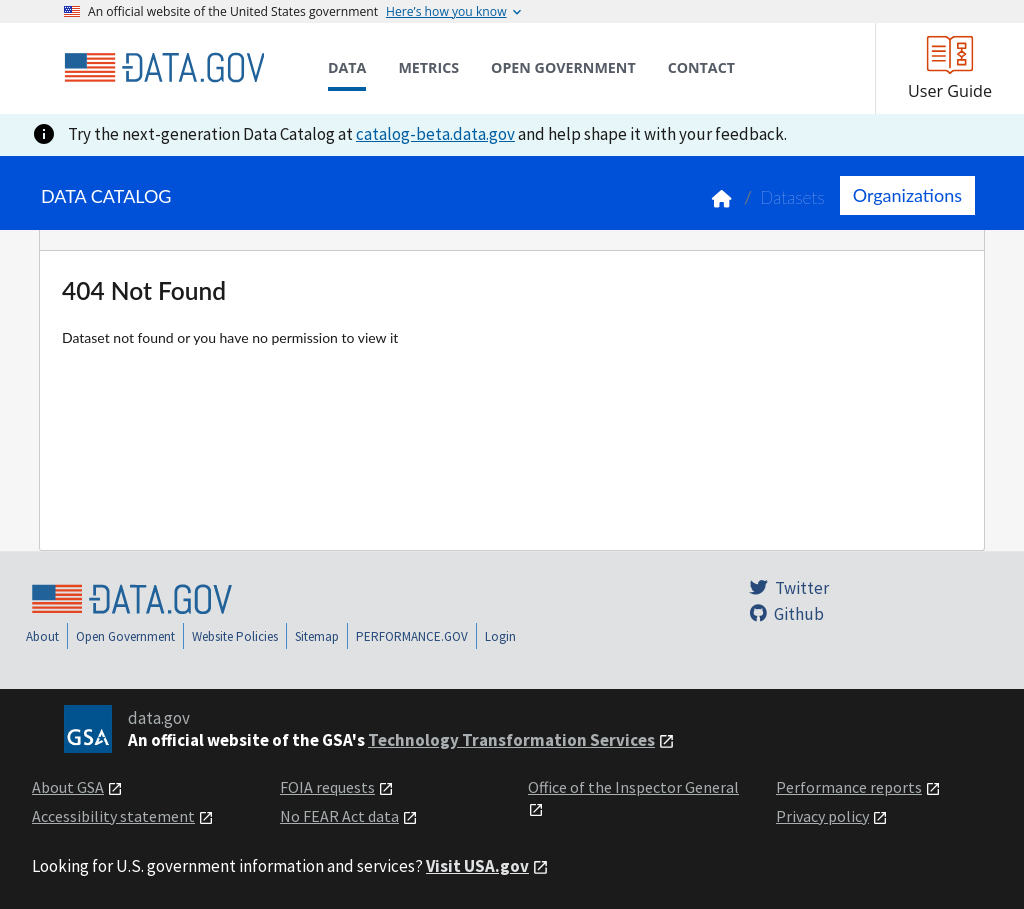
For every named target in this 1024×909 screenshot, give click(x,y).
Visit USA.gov (477, 866)
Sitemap (317, 636)
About (42, 636)
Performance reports (849, 787)
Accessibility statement (113, 816)
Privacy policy (822, 816)
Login (500, 636)
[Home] (164, 68)
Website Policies (235, 636)
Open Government (125, 636)
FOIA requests (327, 787)
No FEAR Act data (339, 816)
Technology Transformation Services (511, 740)
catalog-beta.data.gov (435, 134)
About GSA (68, 787)
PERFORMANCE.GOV (412, 636)
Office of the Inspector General (633, 787)
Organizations (907, 195)
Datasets (792, 197)
